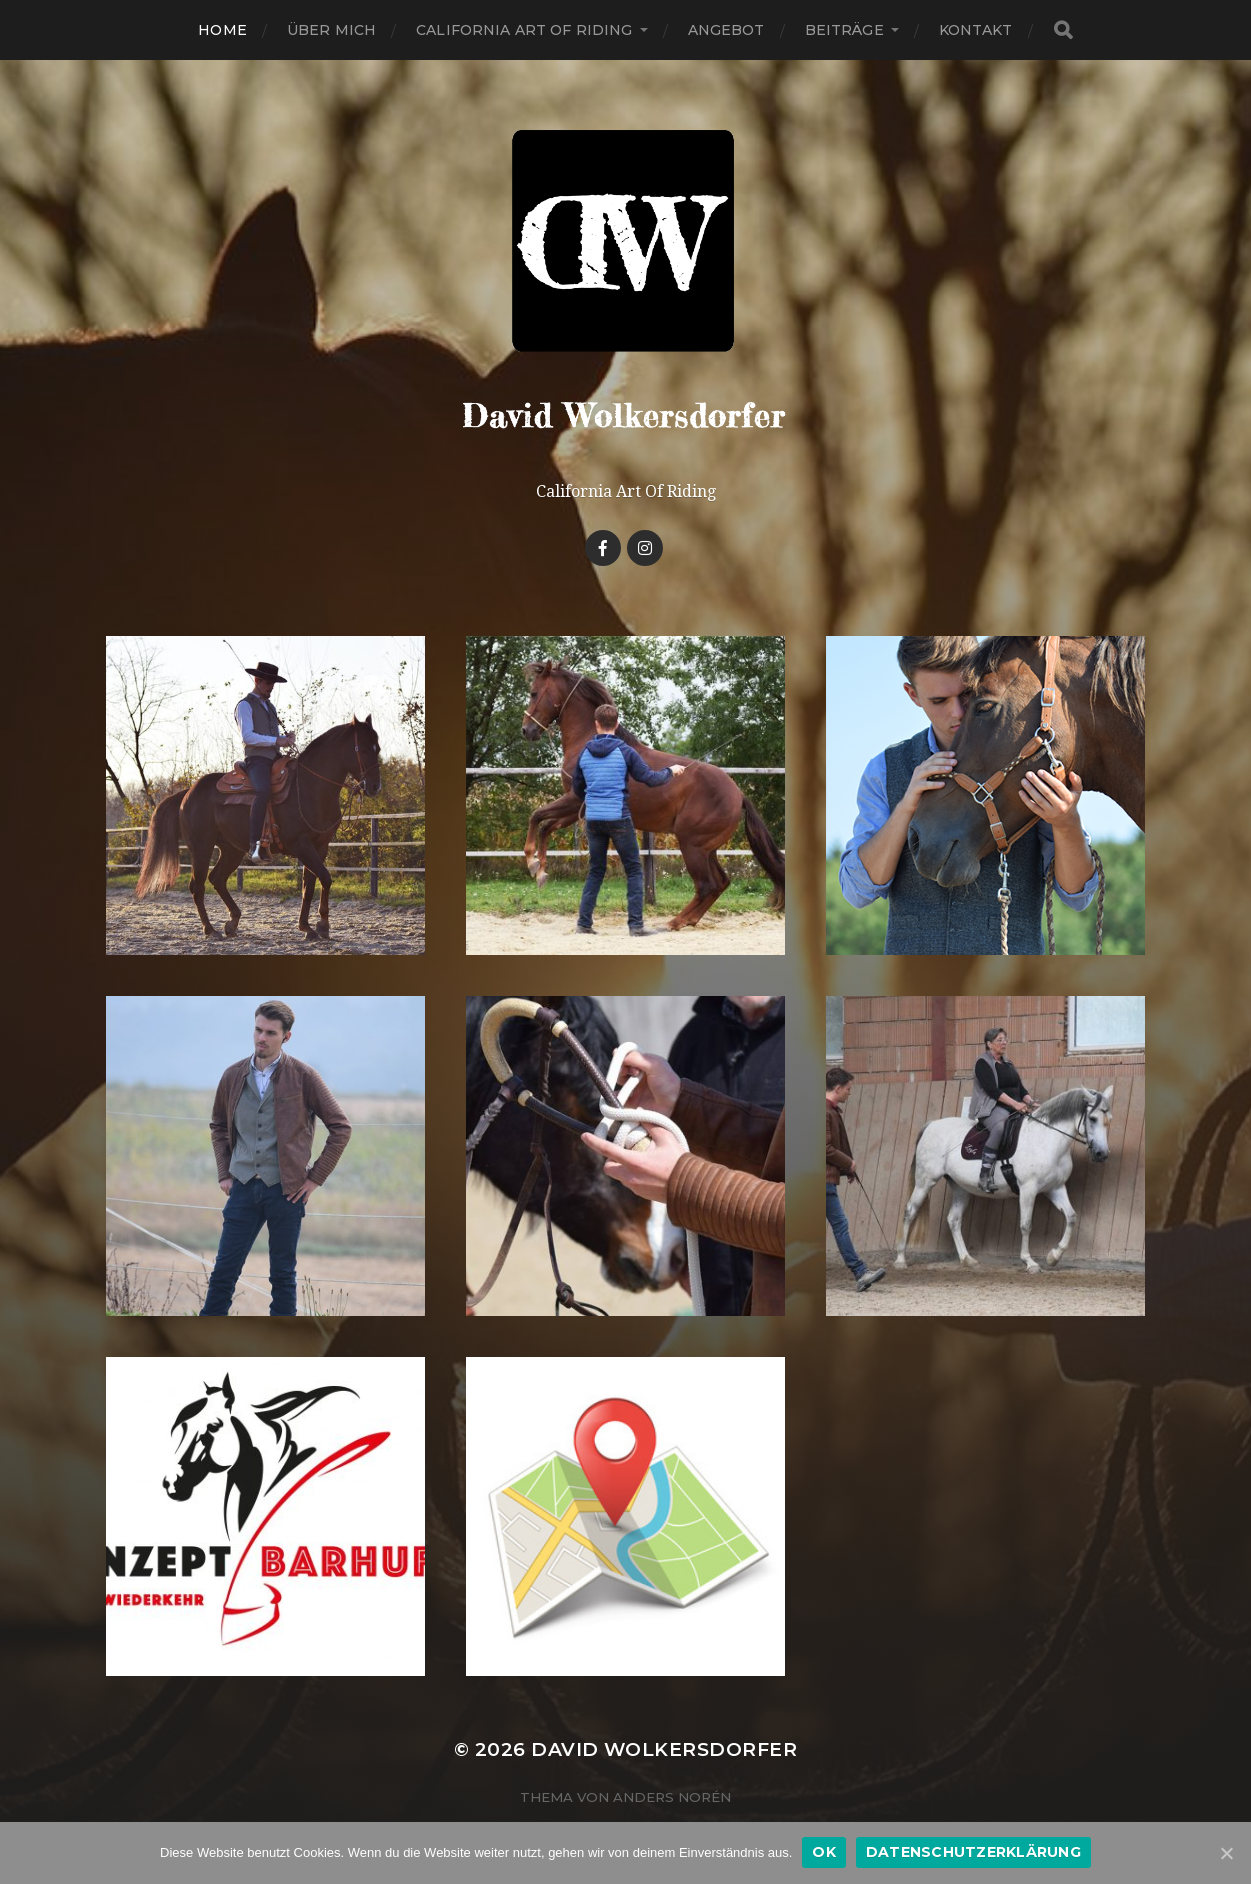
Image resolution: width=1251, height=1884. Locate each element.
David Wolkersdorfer (664, 1749)
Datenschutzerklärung (973, 1852)
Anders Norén (672, 1797)
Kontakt (976, 30)
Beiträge (844, 30)
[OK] (1226, 1853)
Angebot (726, 30)
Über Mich (331, 30)
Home (222, 30)
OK (824, 1852)
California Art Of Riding (524, 30)
